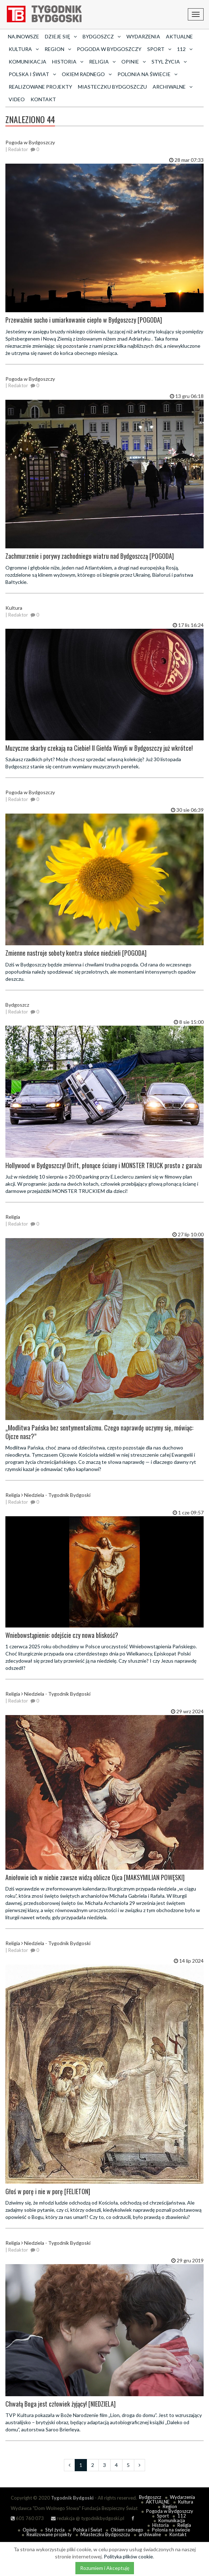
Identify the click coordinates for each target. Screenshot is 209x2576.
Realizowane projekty (40, 87)
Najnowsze (23, 36)
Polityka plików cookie (128, 2556)
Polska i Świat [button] (32, 74)
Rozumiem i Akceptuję (104, 2568)
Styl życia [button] (169, 61)
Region (170, 2506)
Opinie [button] (133, 61)
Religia (184, 2525)
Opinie (30, 2530)
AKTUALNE (179, 36)
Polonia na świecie (171, 2530)
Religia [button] (102, 61)
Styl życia (55, 2530)
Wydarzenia (143, 36)
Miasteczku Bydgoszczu (112, 87)
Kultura (185, 2502)
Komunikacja (27, 61)
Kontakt (43, 99)
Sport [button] (159, 49)
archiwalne (150, 2534)
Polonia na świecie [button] (147, 74)
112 (181, 2516)
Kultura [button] (24, 49)
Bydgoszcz (150, 2497)
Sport (163, 2516)
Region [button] (58, 49)
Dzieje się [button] (61, 36)
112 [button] (184, 49)
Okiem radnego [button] (87, 74)
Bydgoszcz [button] (102, 36)
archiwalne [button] (172, 87)
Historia (160, 2525)
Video (17, 99)
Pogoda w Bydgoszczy (109, 49)
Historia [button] (67, 61)
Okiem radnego (127, 2530)
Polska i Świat (87, 2530)
